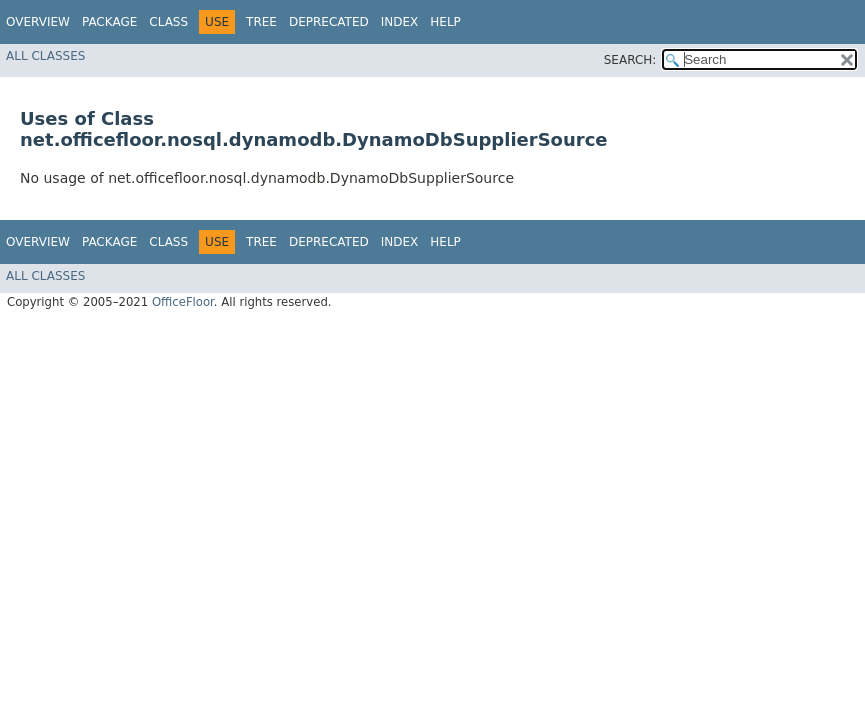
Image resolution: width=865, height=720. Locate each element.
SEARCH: (630, 60)
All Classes (45, 56)
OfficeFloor (183, 302)
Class (168, 22)
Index (400, 22)
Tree (261, 22)
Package (109, 22)
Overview (38, 22)
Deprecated (329, 22)
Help (445, 22)
